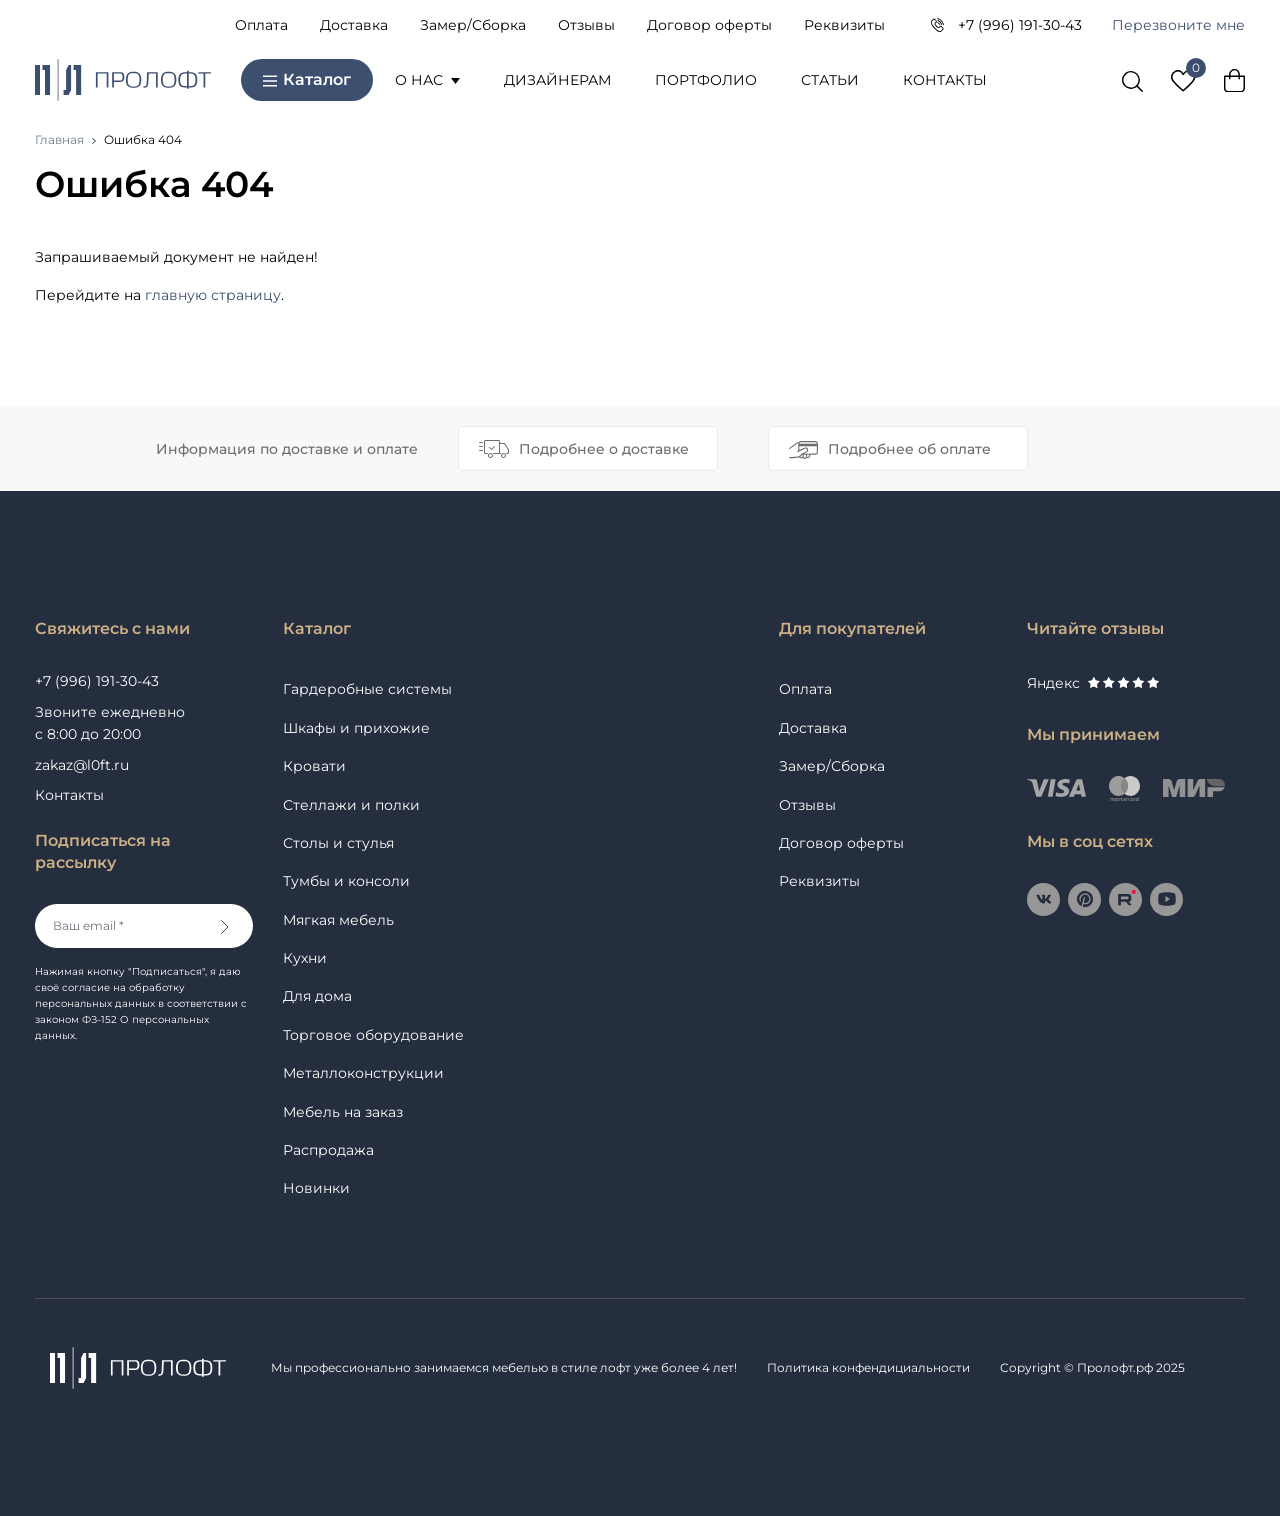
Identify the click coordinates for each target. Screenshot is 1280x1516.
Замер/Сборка (473, 25)
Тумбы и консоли (346, 881)
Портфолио (706, 80)
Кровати (314, 766)
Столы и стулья (338, 843)
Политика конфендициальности (868, 1367)
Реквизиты (844, 25)
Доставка (354, 25)
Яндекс (1093, 683)
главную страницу (213, 295)
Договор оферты (709, 25)
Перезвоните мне (1178, 25)
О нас (427, 80)
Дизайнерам (557, 80)
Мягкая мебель (338, 920)
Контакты (945, 80)
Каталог (307, 79)
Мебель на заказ (343, 1112)
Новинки (316, 1188)
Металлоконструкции (363, 1073)
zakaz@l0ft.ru (82, 765)
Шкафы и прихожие (356, 728)
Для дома (317, 996)
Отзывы (586, 25)
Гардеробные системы (367, 689)
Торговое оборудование (373, 1035)
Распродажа (328, 1150)
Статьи (830, 80)
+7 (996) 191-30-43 (1020, 25)
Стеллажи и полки (351, 805)
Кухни (305, 958)
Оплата (261, 25)
